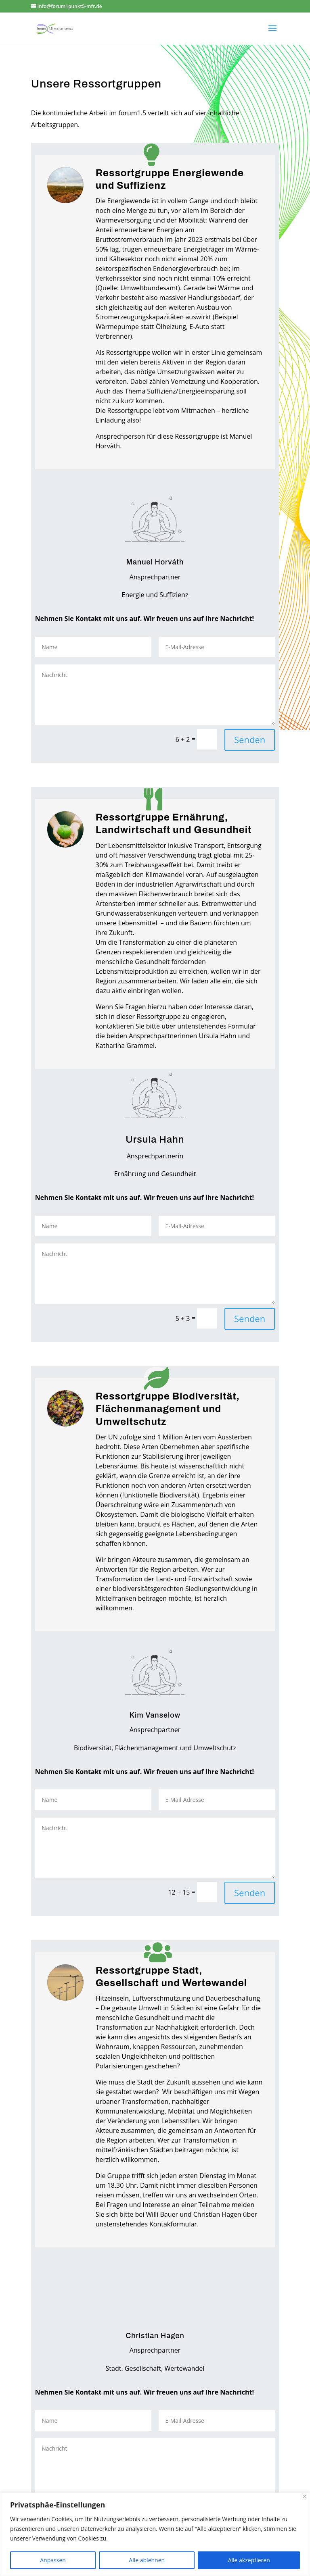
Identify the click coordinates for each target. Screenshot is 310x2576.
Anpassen (53, 2560)
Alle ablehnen (147, 2560)
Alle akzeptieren (249, 2560)
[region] (155, 2534)
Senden (249, 739)
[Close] (304, 2496)
